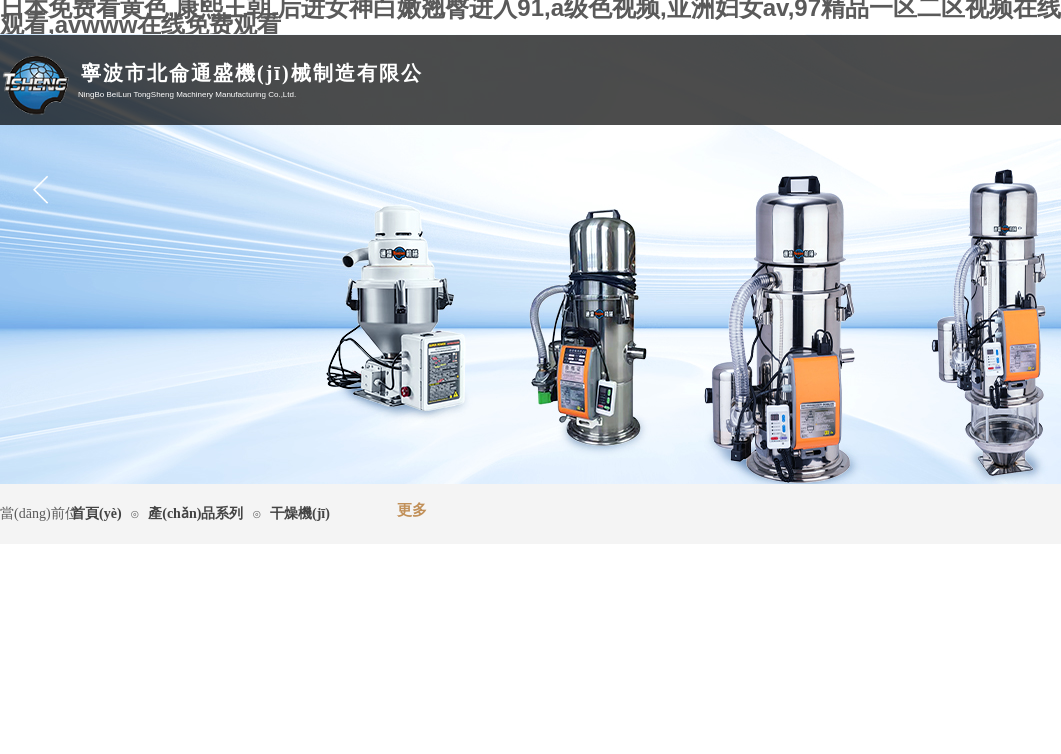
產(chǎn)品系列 (195, 513)
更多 (412, 510)
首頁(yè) (96, 513)
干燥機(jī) (300, 513)
